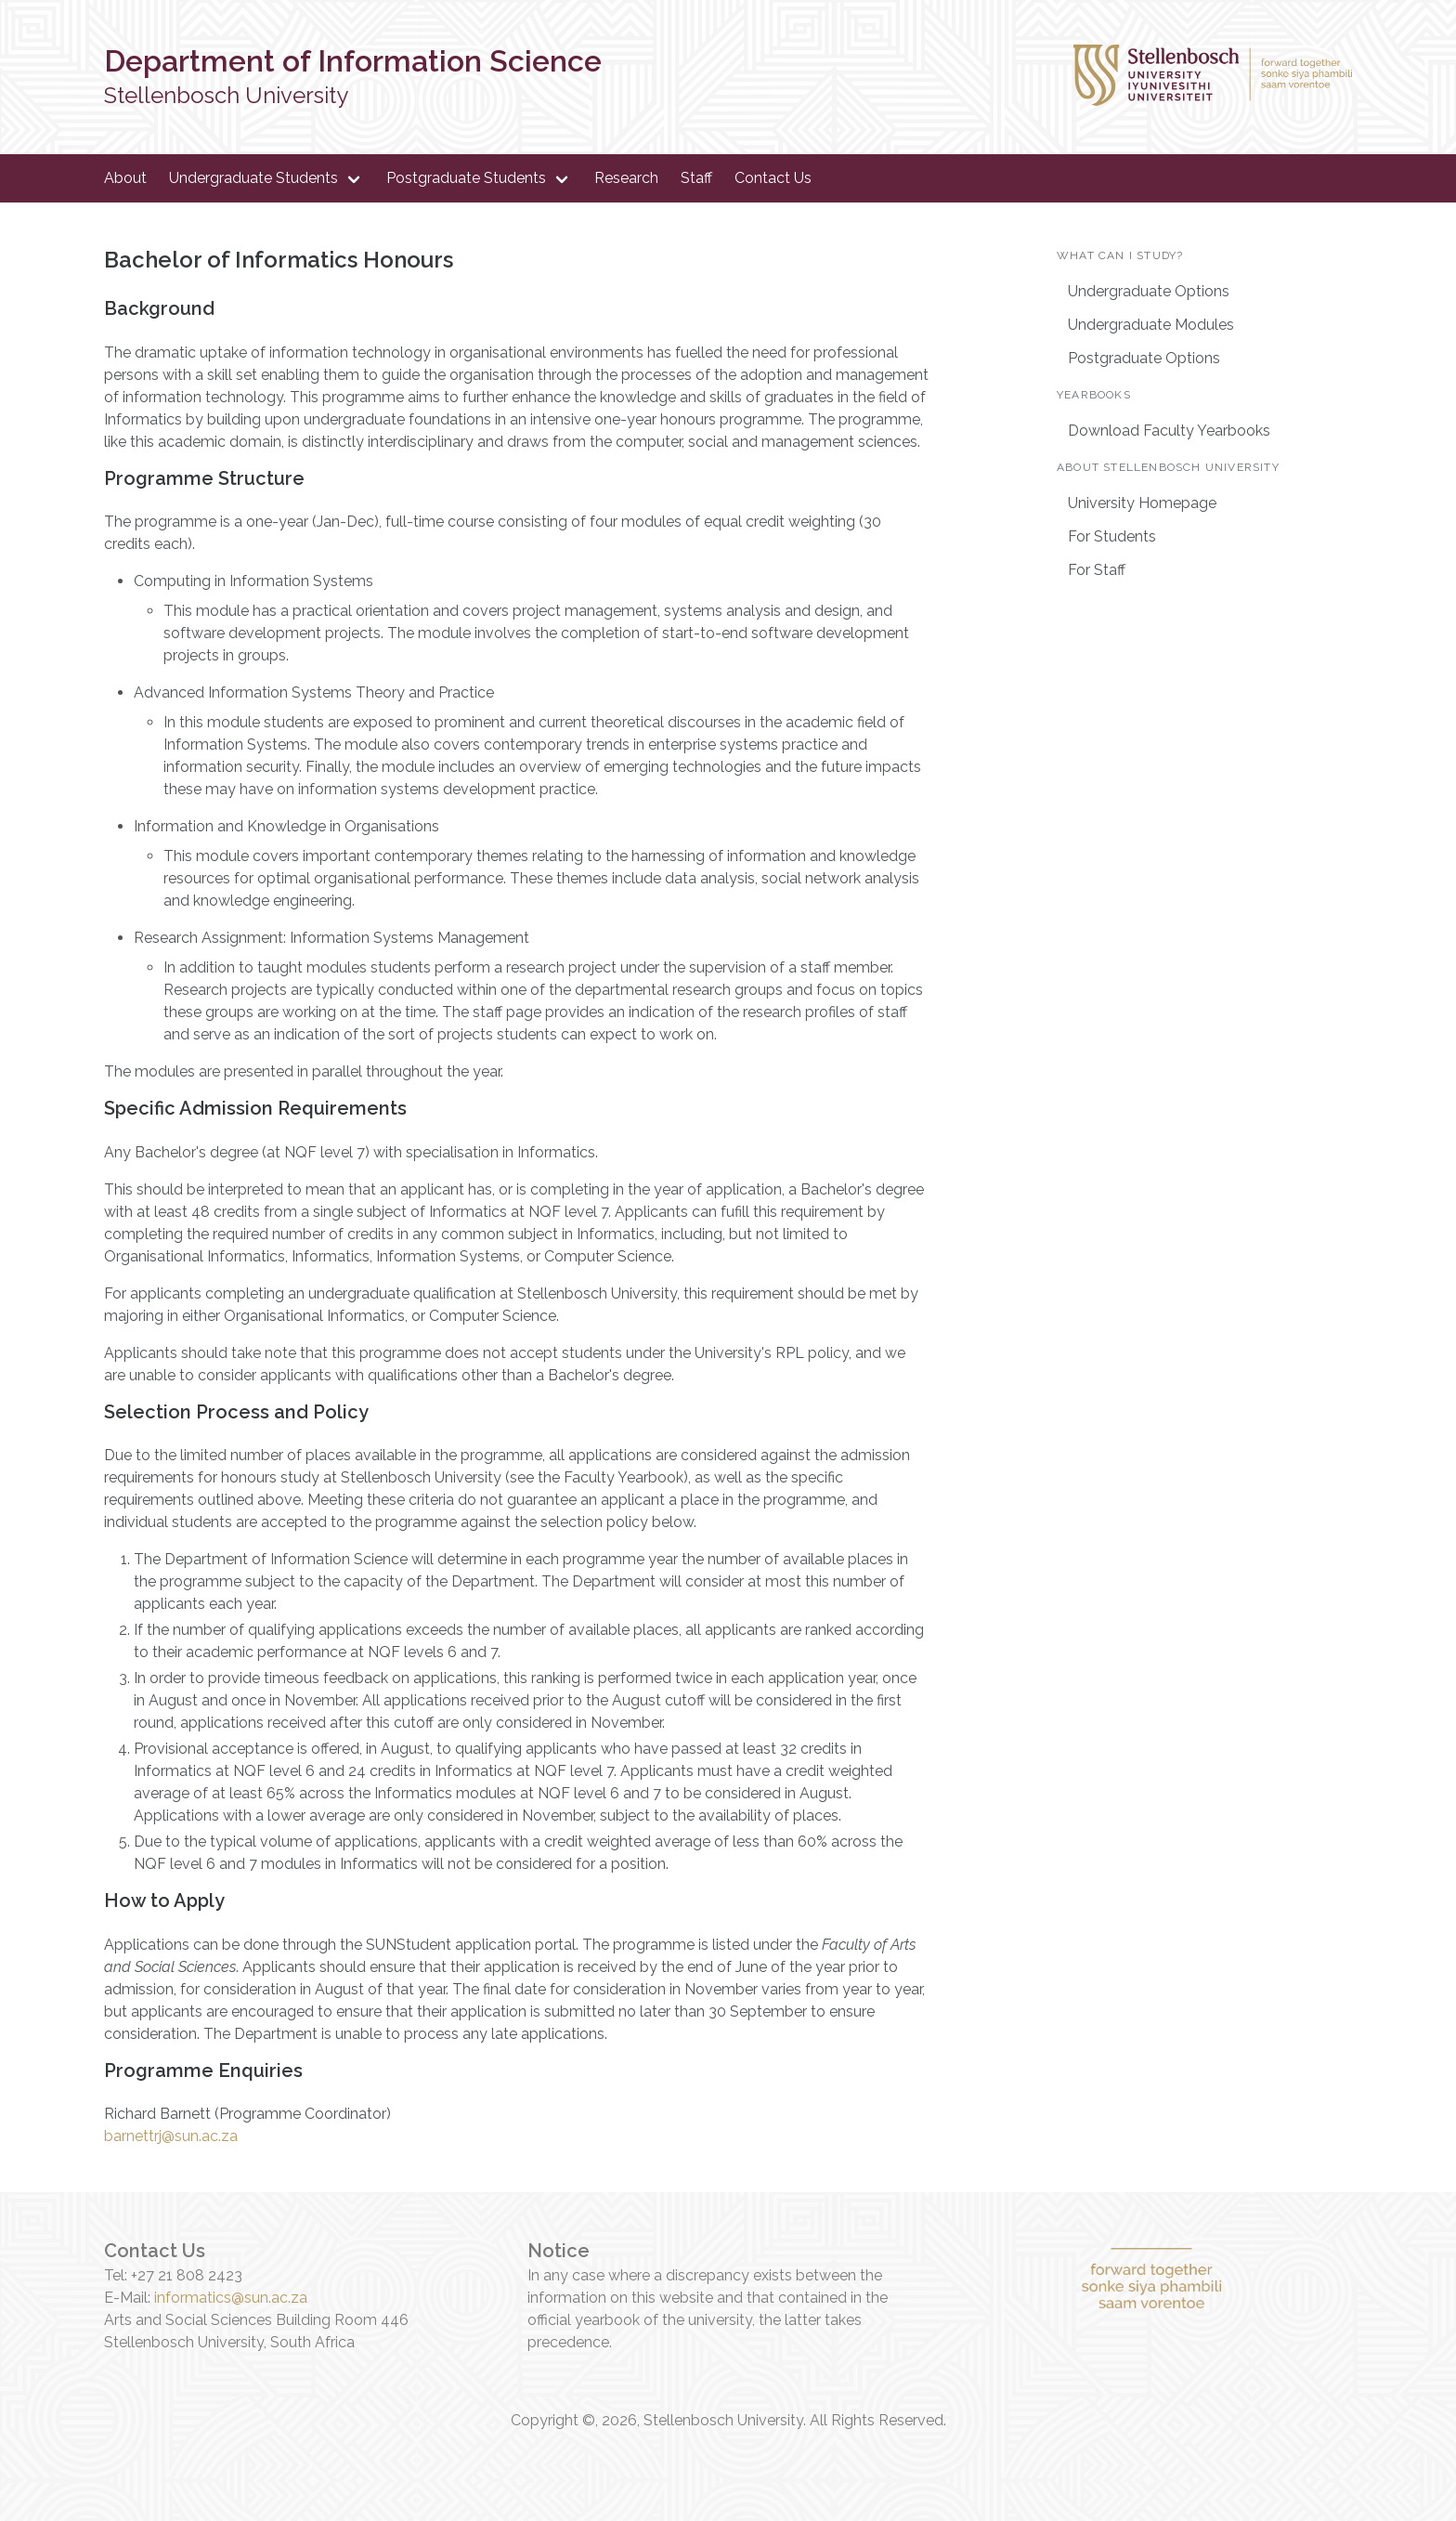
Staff (696, 178)
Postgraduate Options (1144, 358)
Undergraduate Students (253, 178)
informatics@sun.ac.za (230, 2297)
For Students (1112, 536)
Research (626, 178)
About (125, 178)
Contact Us (773, 178)
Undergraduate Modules (1151, 324)
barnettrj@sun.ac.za (171, 2136)
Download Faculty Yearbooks (1169, 430)
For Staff (1096, 570)
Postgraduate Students (466, 178)
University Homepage (1142, 503)
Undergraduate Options (1148, 291)
